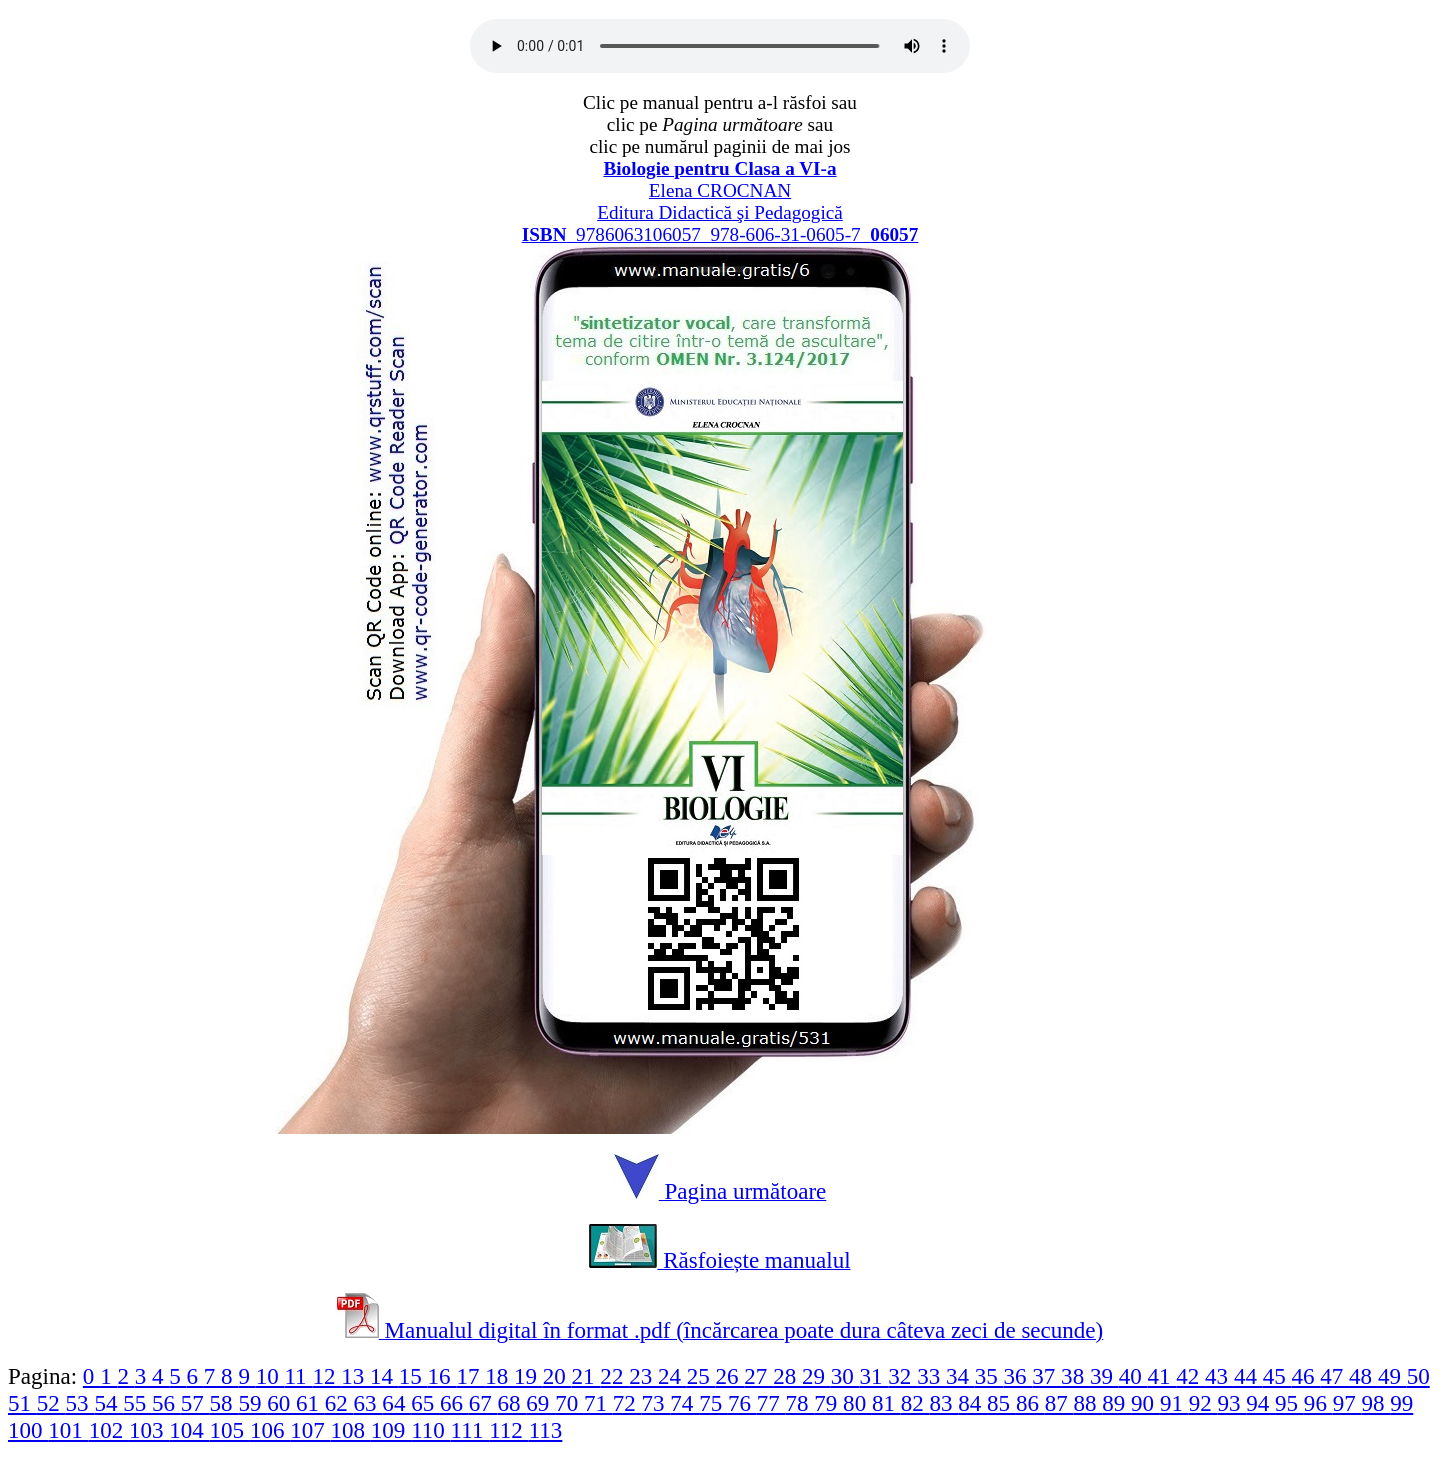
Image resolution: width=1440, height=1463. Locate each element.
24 (672, 1376)
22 (614, 1376)
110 (430, 1430)
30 (845, 1376)
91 (1174, 1403)
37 (1046, 1376)
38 (1075, 1376)
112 (508, 1430)
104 (189, 1430)
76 (742, 1403)
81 (886, 1403)
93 (1231, 1403)
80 (857, 1403)
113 (546, 1430)
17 (470, 1376)
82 (915, 1403)
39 (1104, 1376)
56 (166, 1403)
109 (391, 1430)
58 (224, 1403)
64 (396, 1403)
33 (931, 1376)
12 (326, 1376)
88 (1087, 1403)
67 (483, 1403)
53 (80, 1403)
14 (384, 1376)
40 (1133, 1376)
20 (557, 1376)
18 (499, 1376)
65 (425, 1403)
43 (1219, 1376)
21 (586, 1376)
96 (1318, 1403)
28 (787, 1376)
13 (355, 1376)
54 (108, 1403)
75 (713, 1403)
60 (281, 1403)
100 (28, 1430)
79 (828, 1403)
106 (270, 1430)
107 (310, 1430)
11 (298, 1376)
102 (109, 1430)
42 (1190, 1376)
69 (540, 1403)
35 (989, 1376)
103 (149, 1430)
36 (1018, 1376)
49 (1392, 1376)
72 (627, 1403)
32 (902, 1376)
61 (310, 1403)
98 (1375, 1403)
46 (1305, 1376)
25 (701, 1376)
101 (68, 1430)
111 (470, 1430)
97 (1347, 1403)
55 (137, 1403)
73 (656, 1403)
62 (339, 1403)
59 (252, 1403)
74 (684, 1403)
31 (874, 1376)
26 (730, 1376)
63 (368, 1403)
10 (270, 1376)
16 (442, 1376)
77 (771, 1403)
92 (1203, 1403)
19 (528, 1376)
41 (1162, 1376)
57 (195, 1403)
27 (758, 1376)
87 (1059, 1403)
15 (413, 1376)
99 (1401, 1403)
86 (1030, 1403)
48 (1363, 1376)
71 (598, 1403)
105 (230, 1430)
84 (972, 1403)
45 (1277, 1376)
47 (1334, 1376)
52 (51, 1403)
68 (512, 1403)
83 (944, 1403)
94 (1260, 1403)
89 (1116, 1403)
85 (1001, 1403)
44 (1248, 1376)
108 (351, 1430)
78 (800, 1403)
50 (1418, 1376)
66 (454, 1403)
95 (1289, 1403)
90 (1145, 1403)
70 (569, 1403)
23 (643, 1376)
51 (22, 1403)
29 (816, 1376)
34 (960, 1376)
